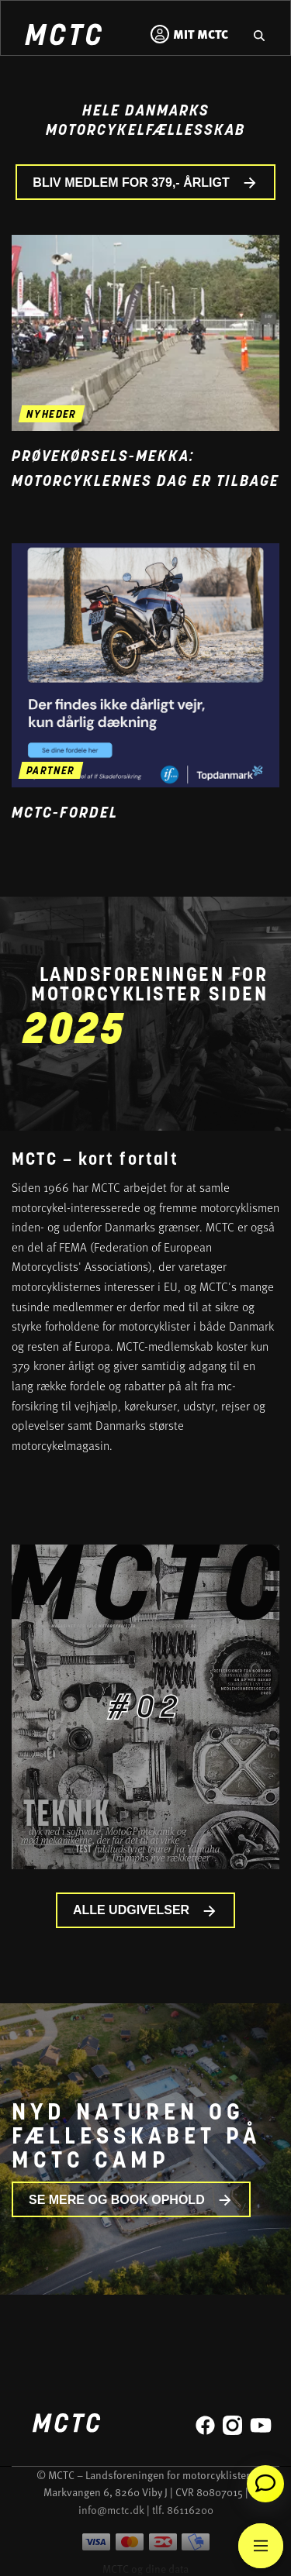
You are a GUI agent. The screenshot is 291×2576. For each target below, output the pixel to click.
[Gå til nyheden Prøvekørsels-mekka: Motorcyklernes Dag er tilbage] (145, 333)
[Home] (63, 37)
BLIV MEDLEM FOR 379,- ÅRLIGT (145, 182)
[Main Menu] (260, 2545)
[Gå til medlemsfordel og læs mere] (145, 665)
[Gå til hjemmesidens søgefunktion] (259, 33)
